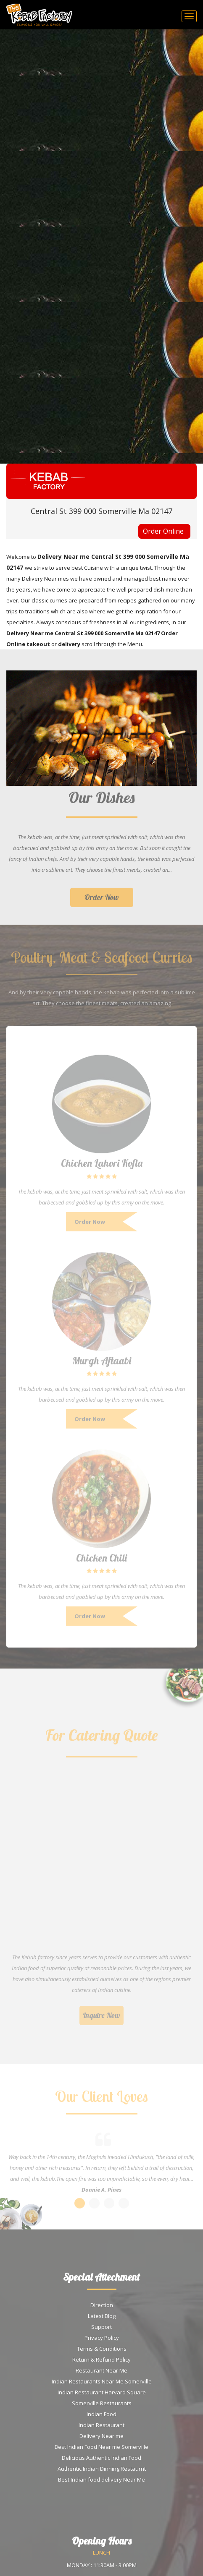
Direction (101, 2305)
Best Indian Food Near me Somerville (101, 2447)
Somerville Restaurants (102, 2403)
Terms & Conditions (102, 2348)
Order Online (163, 531)
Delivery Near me (101, 2436)
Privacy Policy (101, 2337)
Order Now (101, 901)
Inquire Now (101, 2019)
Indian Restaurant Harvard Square (102, 2392)
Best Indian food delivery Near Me (101, 2479)
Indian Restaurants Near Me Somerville (102, 2381)
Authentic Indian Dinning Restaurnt (102, 2468)
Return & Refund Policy (101, 2359)
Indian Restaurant (101, 2425)
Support (101, 2327)
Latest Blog (102, 2316)
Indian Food (101, 2414)
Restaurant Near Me (101, 2370)
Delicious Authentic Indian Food (101, 2457)
